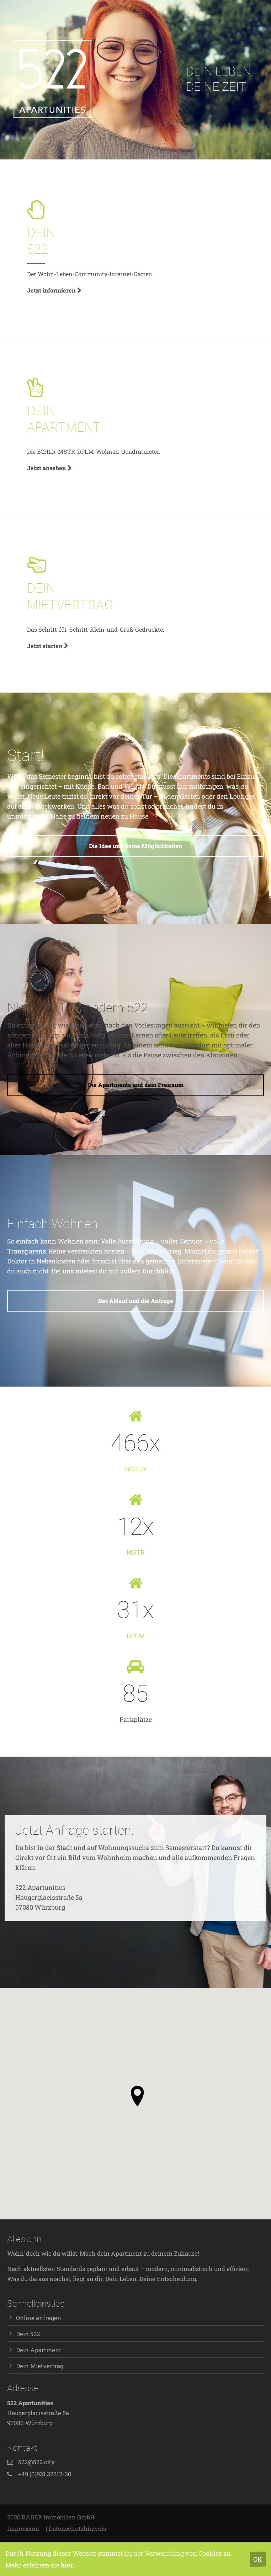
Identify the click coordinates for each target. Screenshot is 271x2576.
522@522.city (36, 2462)
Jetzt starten (44, 646)
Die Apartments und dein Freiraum (136, 1084)
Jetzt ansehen (46, 468)
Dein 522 (28, 2334)
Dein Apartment (38, 2350)
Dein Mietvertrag (39, 2366)
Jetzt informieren (51, 290)
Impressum (23, 2528)
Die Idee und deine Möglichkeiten (135, 846)
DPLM (136, 1635)
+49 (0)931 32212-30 (44, 2474)
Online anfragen (38, 2318)
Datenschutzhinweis (77, 2528)
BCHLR (135, 1469)
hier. (67, 2565)
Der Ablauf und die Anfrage (135, 1300)
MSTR (135, 1552)
